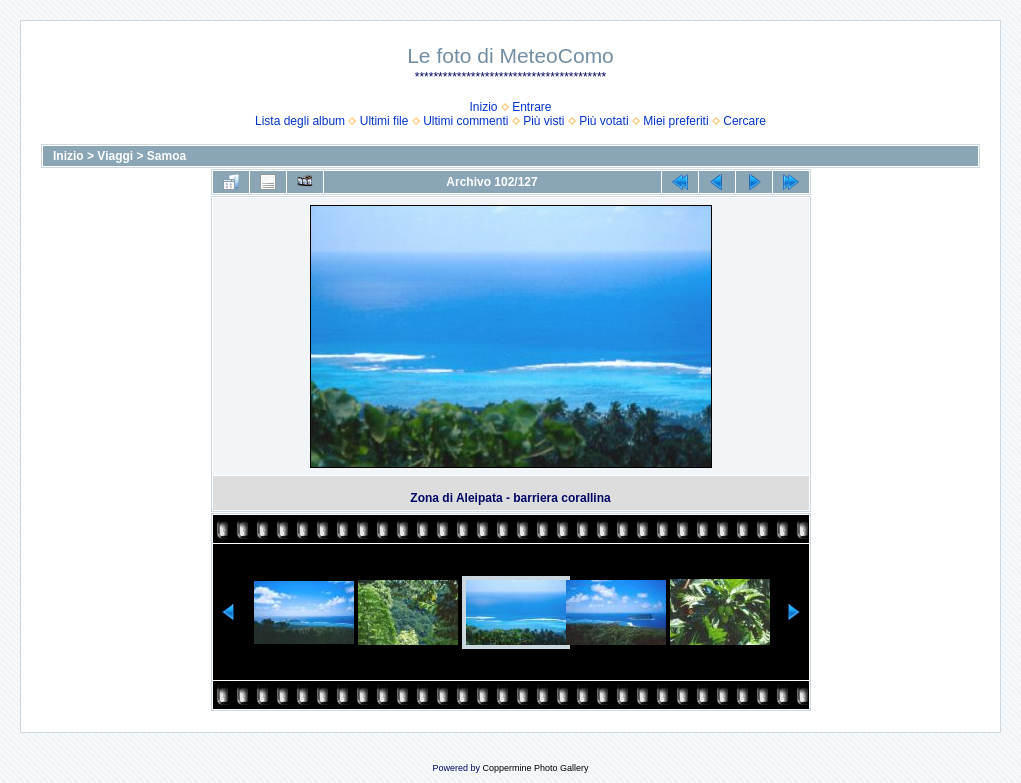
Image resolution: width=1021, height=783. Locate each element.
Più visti (543, 121)
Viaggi (115, 156)
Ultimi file (384, 121)
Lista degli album (300, 121)
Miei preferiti (675, 121)
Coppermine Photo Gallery (535, 768)
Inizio (483, 107)
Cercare (744, 121)
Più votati (603, 121)
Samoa (166, 156)
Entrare (531, 107)
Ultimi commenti (465, 121)
